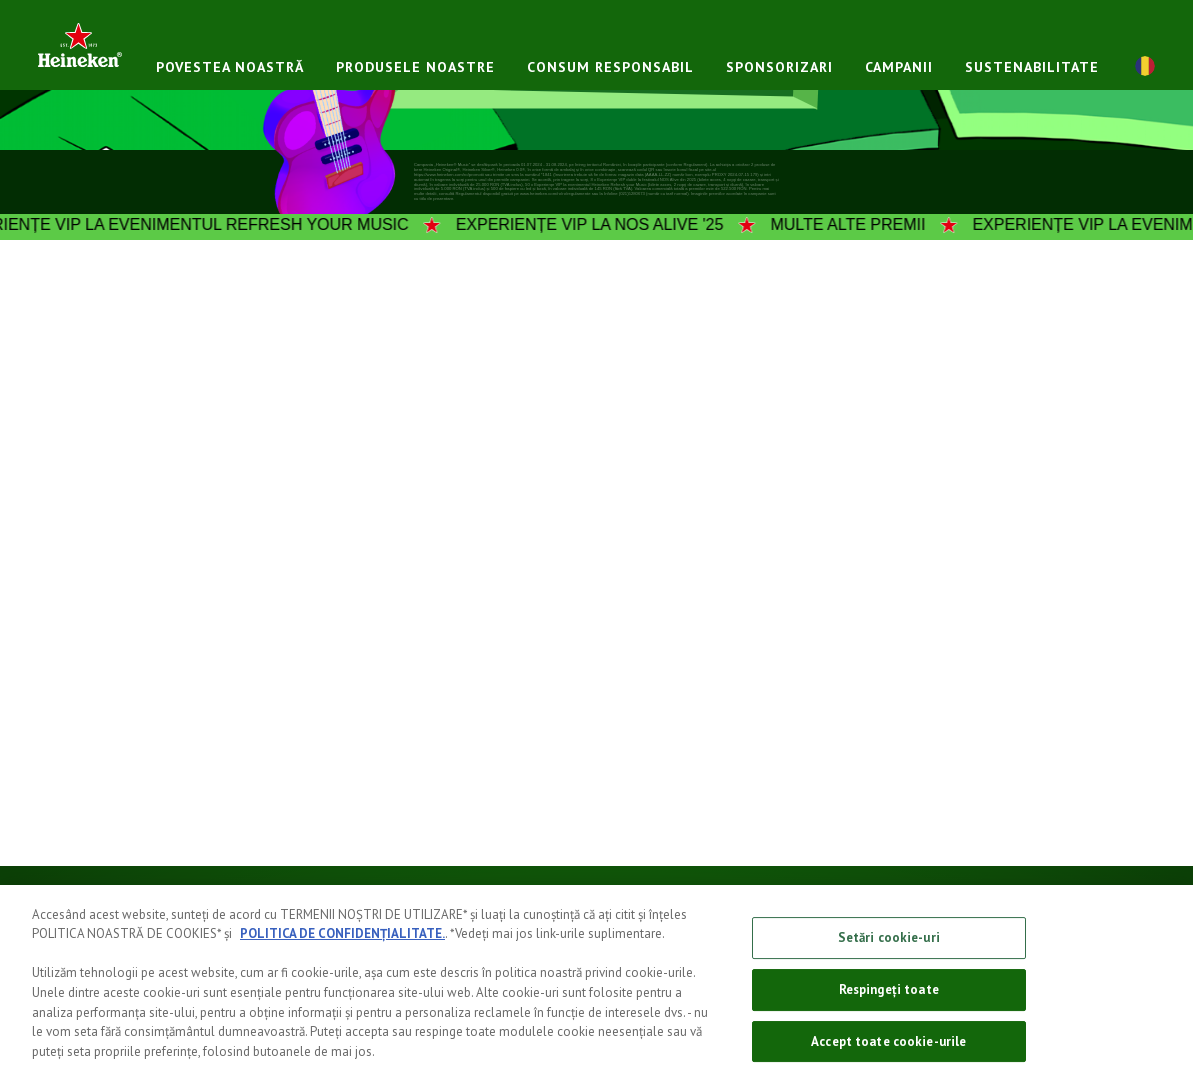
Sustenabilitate (1032, 67)
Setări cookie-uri (889, 951)
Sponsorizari (779, 67)
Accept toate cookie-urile (888, 1054)
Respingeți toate (889, 1002)
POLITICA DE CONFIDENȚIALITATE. (342, 946)
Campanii (899, 67)
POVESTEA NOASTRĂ (230, 67)
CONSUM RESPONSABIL (610, 67)
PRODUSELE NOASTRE (415, 67)
